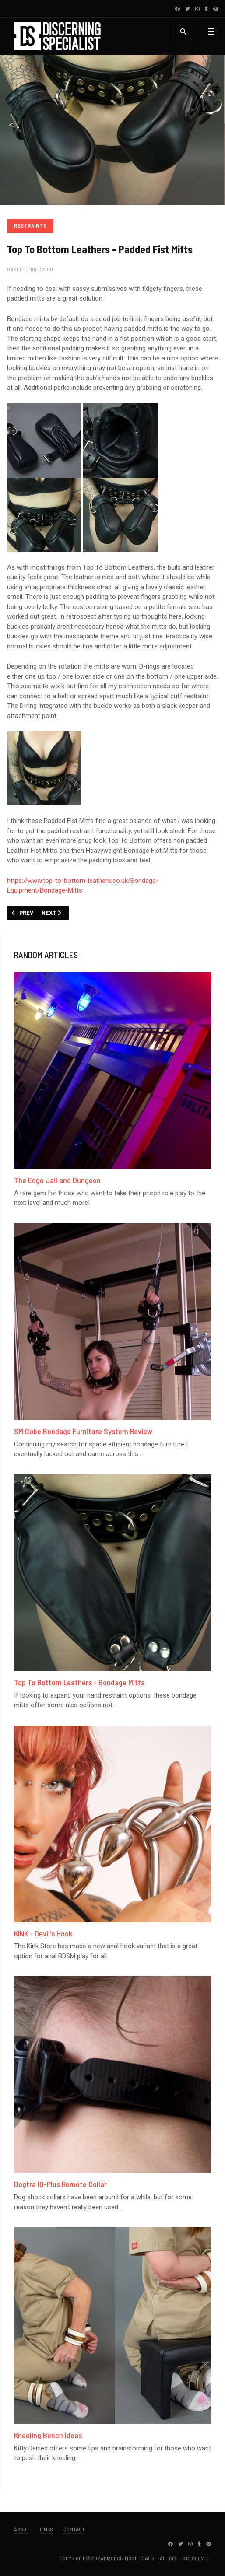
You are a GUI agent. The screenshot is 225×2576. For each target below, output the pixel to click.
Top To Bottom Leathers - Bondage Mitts (79, 1682)
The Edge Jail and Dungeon (57, 1180)
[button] (211, 32)
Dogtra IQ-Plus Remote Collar (60, 2184)
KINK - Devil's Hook (43, 1933)
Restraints (30, 225)
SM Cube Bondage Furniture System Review (83, 1431)
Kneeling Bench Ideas (48, 2435)
